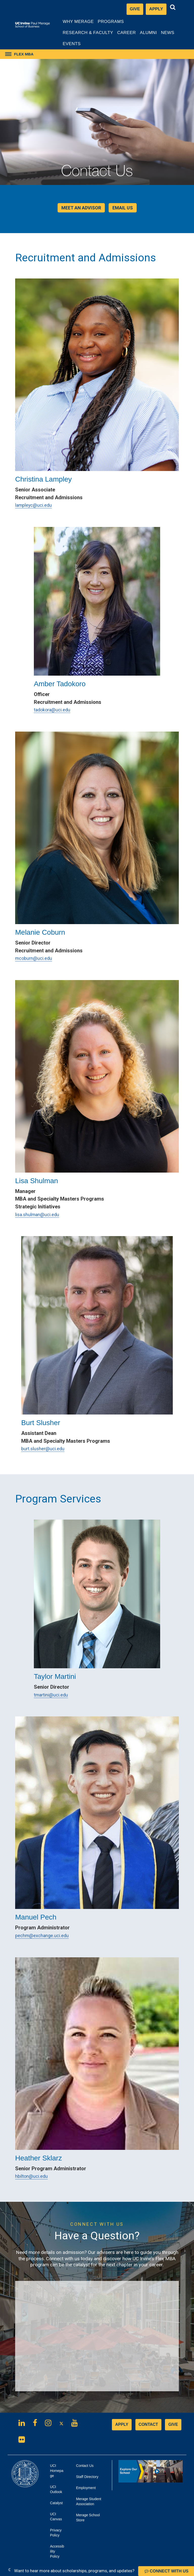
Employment (86, 2485)
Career (150, 33)
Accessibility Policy (57, 2548)
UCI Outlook (57, 2488)
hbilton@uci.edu (33, 2174)
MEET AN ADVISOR (81, 206)
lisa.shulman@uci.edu (40, 1213)
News (114, 42)
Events (134, 42)
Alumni (95, 44)
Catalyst (57, 2501)
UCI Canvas (57, 2515)
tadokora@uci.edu (54, 709)
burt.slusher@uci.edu (45, 1447)
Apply (157, 9)
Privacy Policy (56, 2531)
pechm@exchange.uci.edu (45, 1933)
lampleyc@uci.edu (36, 504)
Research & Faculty (111, 33)
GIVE (173, 2422)
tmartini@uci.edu (53, 1692)
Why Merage (102, 22)
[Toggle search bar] (172, 7)
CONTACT (148, 2422)
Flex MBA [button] (19, 54)
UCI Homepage (56, 2469)
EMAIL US (122, 206)
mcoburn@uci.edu (35, 957)
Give (135, 8)
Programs (135, 22)
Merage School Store (88, 2516)
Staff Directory (87, 2474)
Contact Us (84, 2463)
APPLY (121, 2422)
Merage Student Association (88, 2498)
